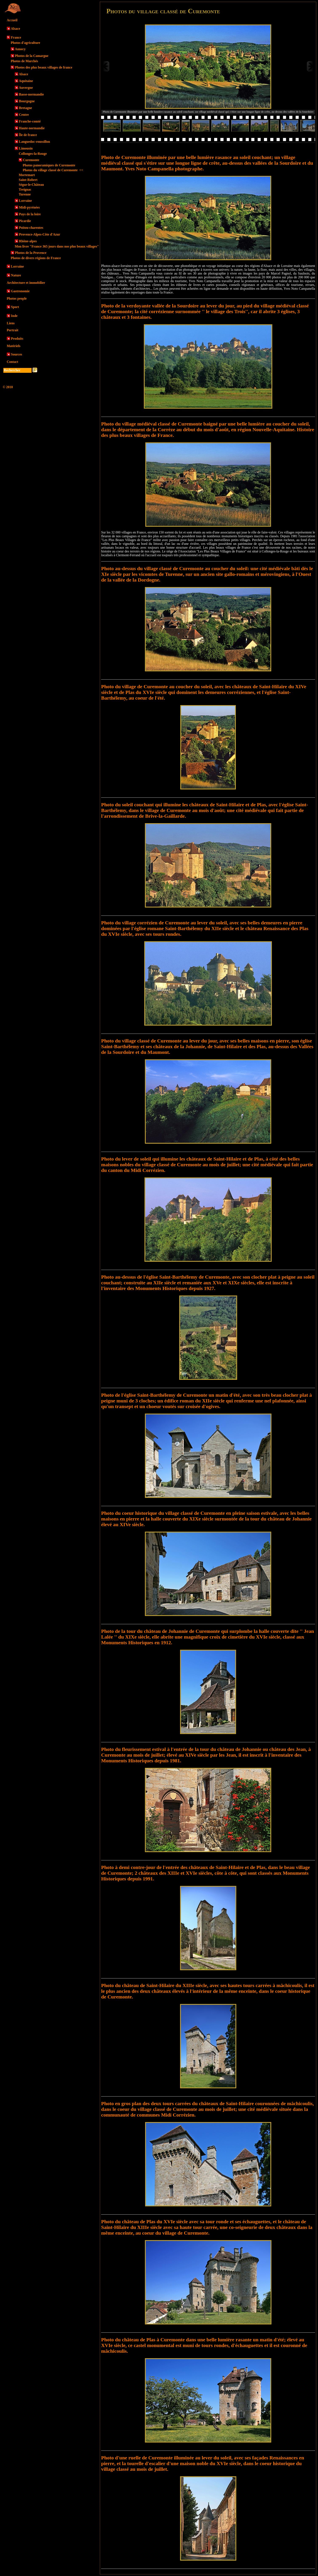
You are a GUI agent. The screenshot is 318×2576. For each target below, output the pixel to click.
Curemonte (31, 160)
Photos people (17, 298)
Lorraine (25, 200)
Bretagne (25, 108)
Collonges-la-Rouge (33, 153)
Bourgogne (27, 101)
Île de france (28, 135)
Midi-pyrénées (29, 207)
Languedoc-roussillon (34, 141)
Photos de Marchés (24, 61)
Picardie (25, 221)
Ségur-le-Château (31, 184)
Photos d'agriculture (25, 42)
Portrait (12, 330)
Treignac (25, 189)
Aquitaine (26, 81)
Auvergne (26, 87)
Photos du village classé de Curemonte (53, 170)
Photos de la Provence (30, 253)
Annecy (20, 49)
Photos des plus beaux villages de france (43, 67)
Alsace (15, 28)
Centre (24, 114)
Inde (14, 316)
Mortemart (27, 175)
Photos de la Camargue (31, 56)
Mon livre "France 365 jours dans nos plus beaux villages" (57, 246)
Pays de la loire (30, 214)
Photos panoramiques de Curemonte (49, 165)
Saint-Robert (28, 180)
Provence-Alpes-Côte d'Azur (39, 234)
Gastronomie (20, 291)
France (16, 37)
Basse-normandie (31, 94)
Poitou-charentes (31, 227)
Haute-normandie (32, 128)
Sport (15, 307)
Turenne (25, 194)
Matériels (13, 346)
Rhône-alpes (28, 241)
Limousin (26, 148)
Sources (16, 354)
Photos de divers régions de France (36, 258)
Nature (16, 275)
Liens (11, 323)
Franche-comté (30, 121)
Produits (17, 338)
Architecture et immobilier (26, 282)
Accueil (12, 20)
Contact (12, 362)
